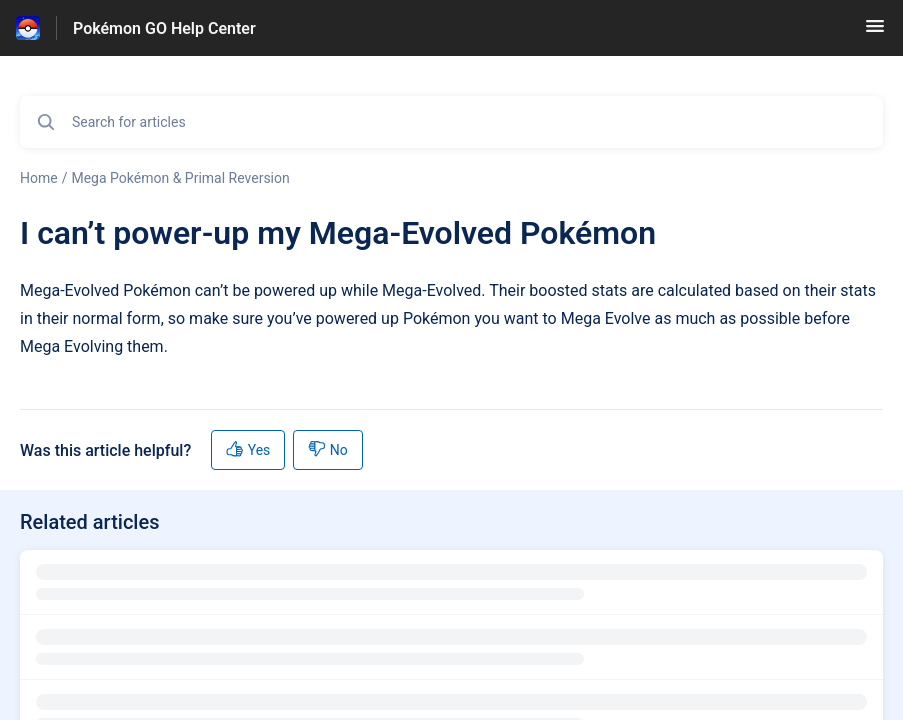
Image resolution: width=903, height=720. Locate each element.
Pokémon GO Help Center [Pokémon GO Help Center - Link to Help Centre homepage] (164, 28)
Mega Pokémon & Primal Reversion (180, 178)
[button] (875, 32)
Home (39, 178)
